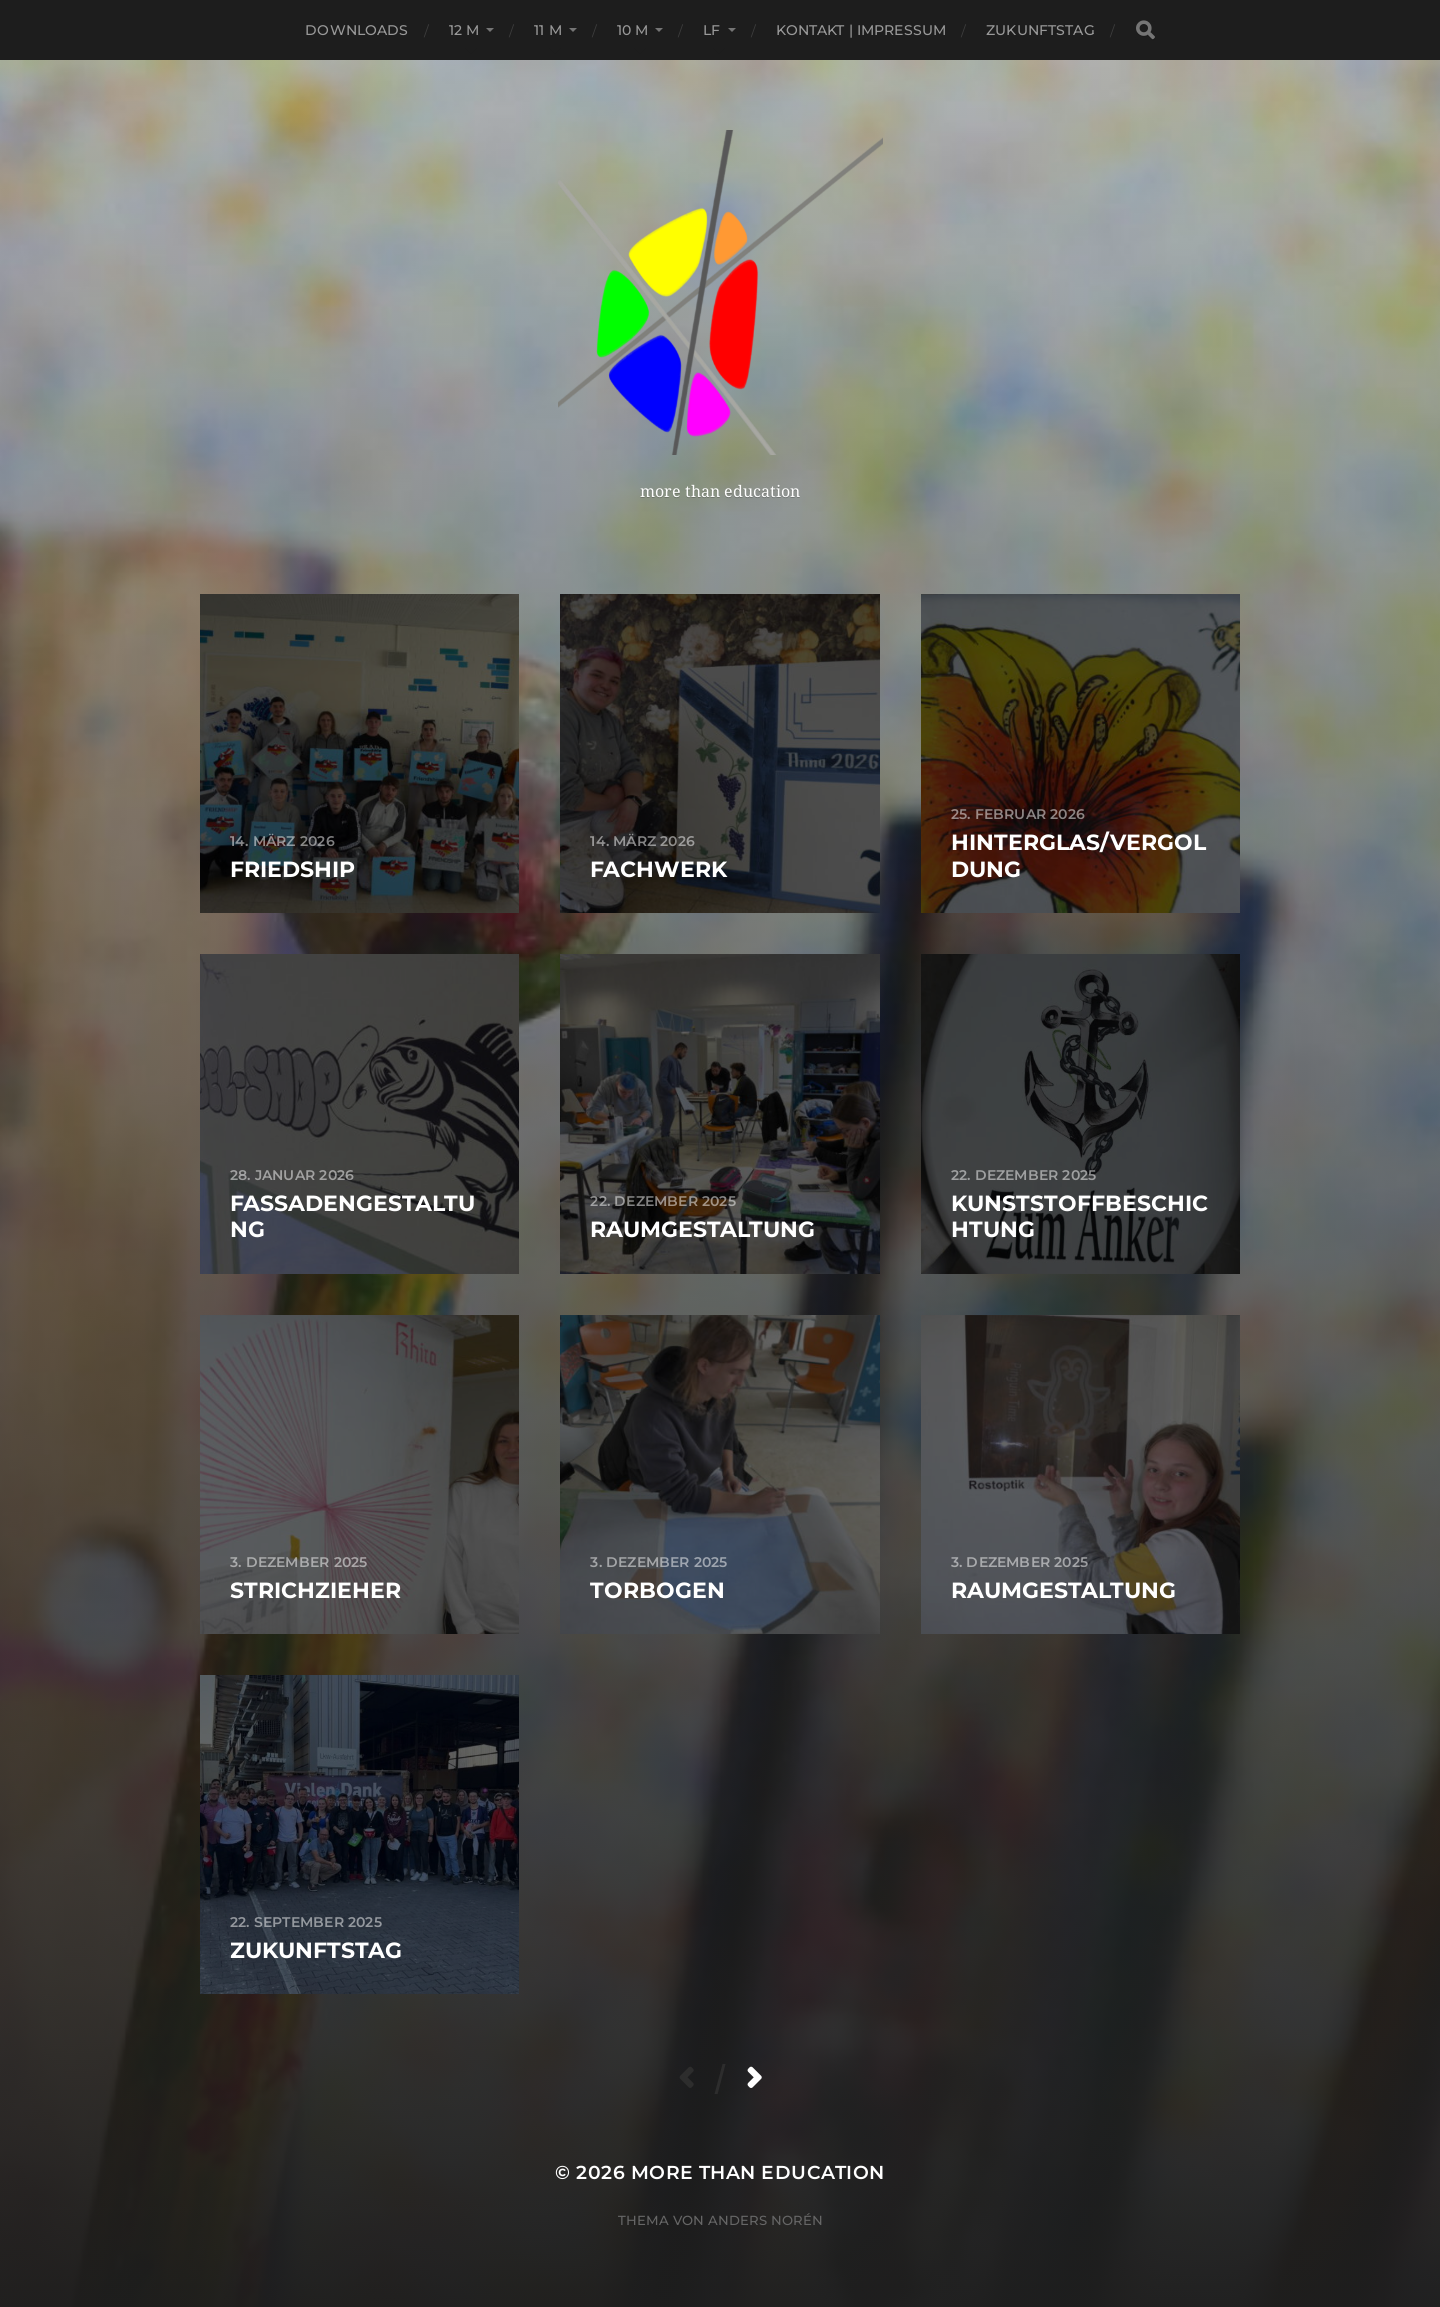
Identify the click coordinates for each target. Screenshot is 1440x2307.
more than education (758, 2172)
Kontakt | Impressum (861, 30)
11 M (548, 30)
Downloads (356, 30)
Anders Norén (765, 2220)
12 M (464, 30)
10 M (633, 30)
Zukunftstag (1040, 30)
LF (711, 30)
